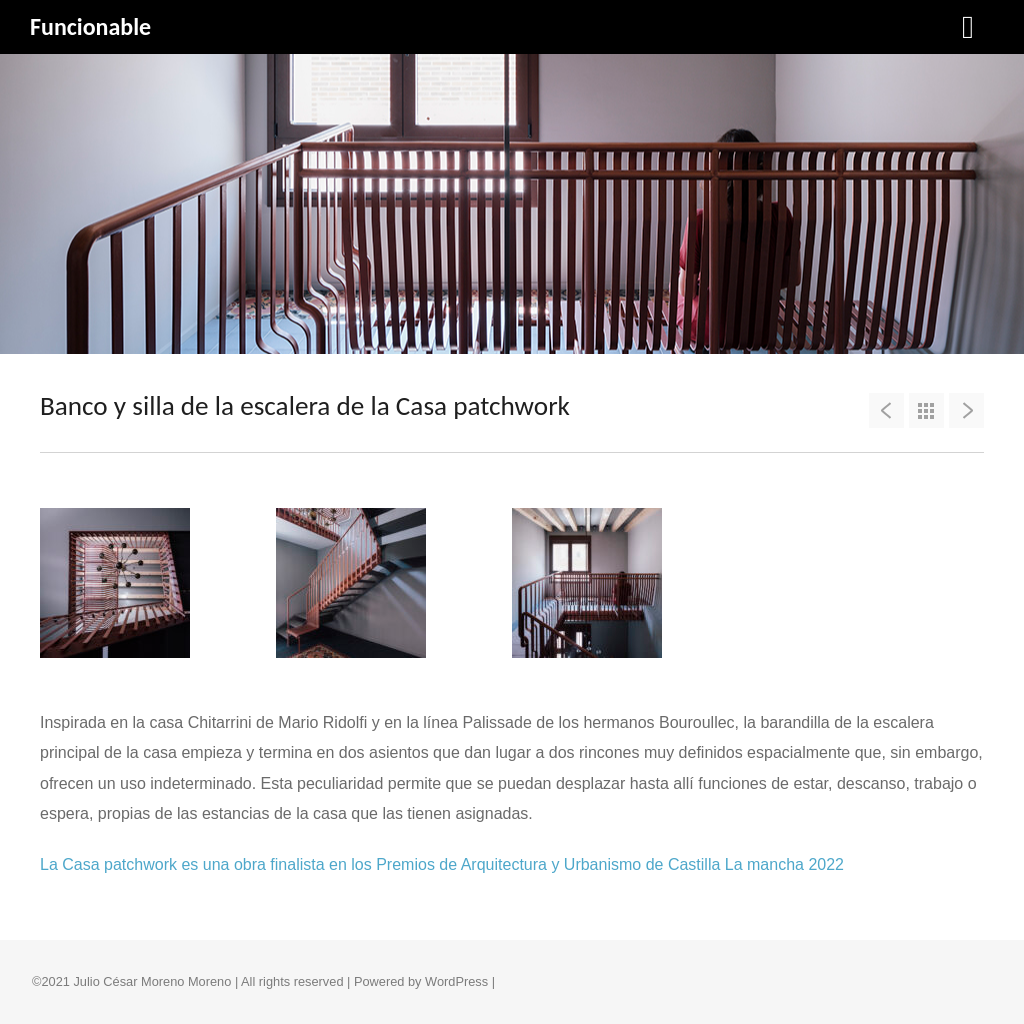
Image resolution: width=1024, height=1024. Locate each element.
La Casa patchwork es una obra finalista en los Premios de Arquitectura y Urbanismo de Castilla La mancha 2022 (442, 864)
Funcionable (90, 26)
